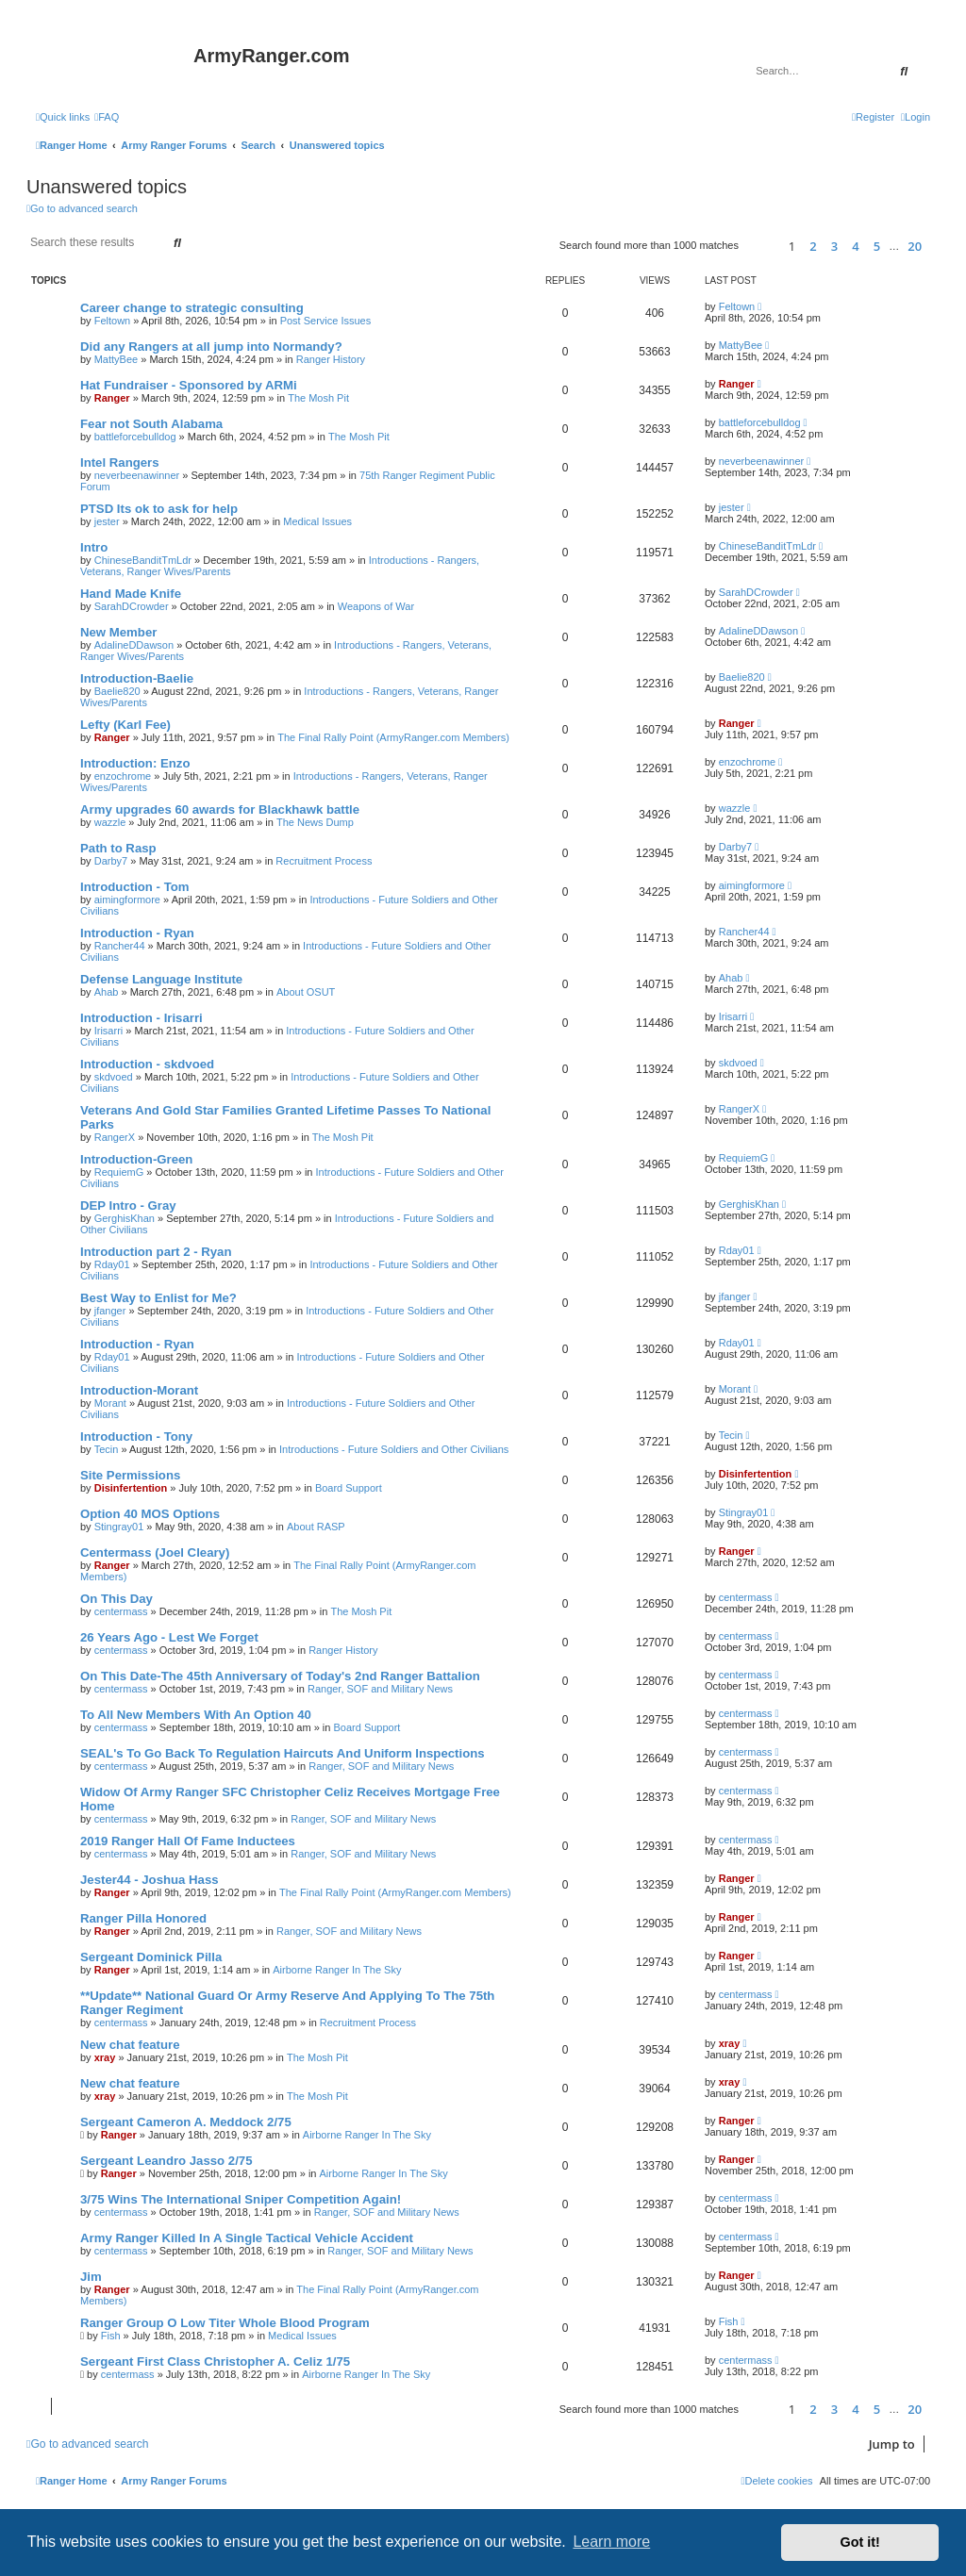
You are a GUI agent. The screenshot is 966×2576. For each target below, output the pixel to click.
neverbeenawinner (137, 475)
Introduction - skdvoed (147, 1064)
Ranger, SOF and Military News (380, 1688)
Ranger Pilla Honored (143, 1918)
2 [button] (812, 246)
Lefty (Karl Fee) (125, 725)
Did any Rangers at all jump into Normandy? (211, 346)
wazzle (110, 822)
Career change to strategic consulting (192, 308)
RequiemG (119, 1172)
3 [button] (834, 246)
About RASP (316, 1526)
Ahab (106, 992)
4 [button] (855, 246)
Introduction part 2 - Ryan (155, 1252)
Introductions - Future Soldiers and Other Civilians (393, 1449)
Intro (94, 547)
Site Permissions (130, 1475)
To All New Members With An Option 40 (195, 1715)
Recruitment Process (323, 861)
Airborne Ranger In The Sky (337, 1969)
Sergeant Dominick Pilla (151, 1957)
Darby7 (110, 861)
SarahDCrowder (131, 606)
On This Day (116, 1599)
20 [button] (915, 246)
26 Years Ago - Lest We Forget (169, 1637)
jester (107, 521)
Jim (91, 2277)
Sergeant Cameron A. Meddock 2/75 (185, 2122)
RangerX (114, 1137)
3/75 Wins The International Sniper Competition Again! (240, 2199)
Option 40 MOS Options (150, 1514)
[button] (760, 245)
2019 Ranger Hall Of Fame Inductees (187, 1841)
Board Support (348, 1488)
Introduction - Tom (135, 887)
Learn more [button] (611, 2542)
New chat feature (130, 2045)
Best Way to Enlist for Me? (158, 1298)
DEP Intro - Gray (128, 1205)
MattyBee (116, 359)
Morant (110, 1403)
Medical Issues (317, 521)
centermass (121, 1611)
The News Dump (315, 822)
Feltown (112, 320)
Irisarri (109, 1030)
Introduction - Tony (136, 1436)
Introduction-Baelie (136, 678)
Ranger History (330, 359)
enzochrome (123, 776)
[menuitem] (106, 117)
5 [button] (877, 246)
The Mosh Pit (318, 398)
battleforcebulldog (135, 436)
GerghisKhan (124, 1218)
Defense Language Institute (161, 979)
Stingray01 (119, 1526)
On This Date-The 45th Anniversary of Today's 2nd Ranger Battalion (280, 1676)
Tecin (106, 1449)
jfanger (110, 1310)
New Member (118, 632)
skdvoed (113, 1076)
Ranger (112, 398)
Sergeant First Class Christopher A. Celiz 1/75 (215, 2361)
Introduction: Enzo (135, 763)
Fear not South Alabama (151, 424)
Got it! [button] (860, 2542)
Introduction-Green (136, 1159)
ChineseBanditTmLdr (143, 560)
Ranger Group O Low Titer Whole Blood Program (225, 2323)
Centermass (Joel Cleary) (154, 1552)
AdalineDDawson (134, 645)
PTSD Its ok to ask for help (159, 509)
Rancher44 (119, 945)
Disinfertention (131, 1488)
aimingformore (127, 899)
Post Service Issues (326, 320)
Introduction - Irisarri (141, 1018)
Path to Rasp (118, 848)
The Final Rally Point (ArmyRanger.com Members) (393, 737)
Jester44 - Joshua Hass (149, 1880)
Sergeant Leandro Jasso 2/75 (166, 2161)
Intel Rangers (119, 462)
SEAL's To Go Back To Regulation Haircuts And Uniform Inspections (282, 1753)
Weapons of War (376, 606)
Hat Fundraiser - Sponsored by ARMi (188, 385)
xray (105, 2057)
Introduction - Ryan (137, 933)
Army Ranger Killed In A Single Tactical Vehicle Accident (246, 2238)
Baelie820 (117, 691)
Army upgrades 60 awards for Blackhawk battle (219, 809)
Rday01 (112, 1264)
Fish (111, 2335)
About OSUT (305, 992)
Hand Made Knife (130, 593)
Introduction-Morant (139, 1390)
